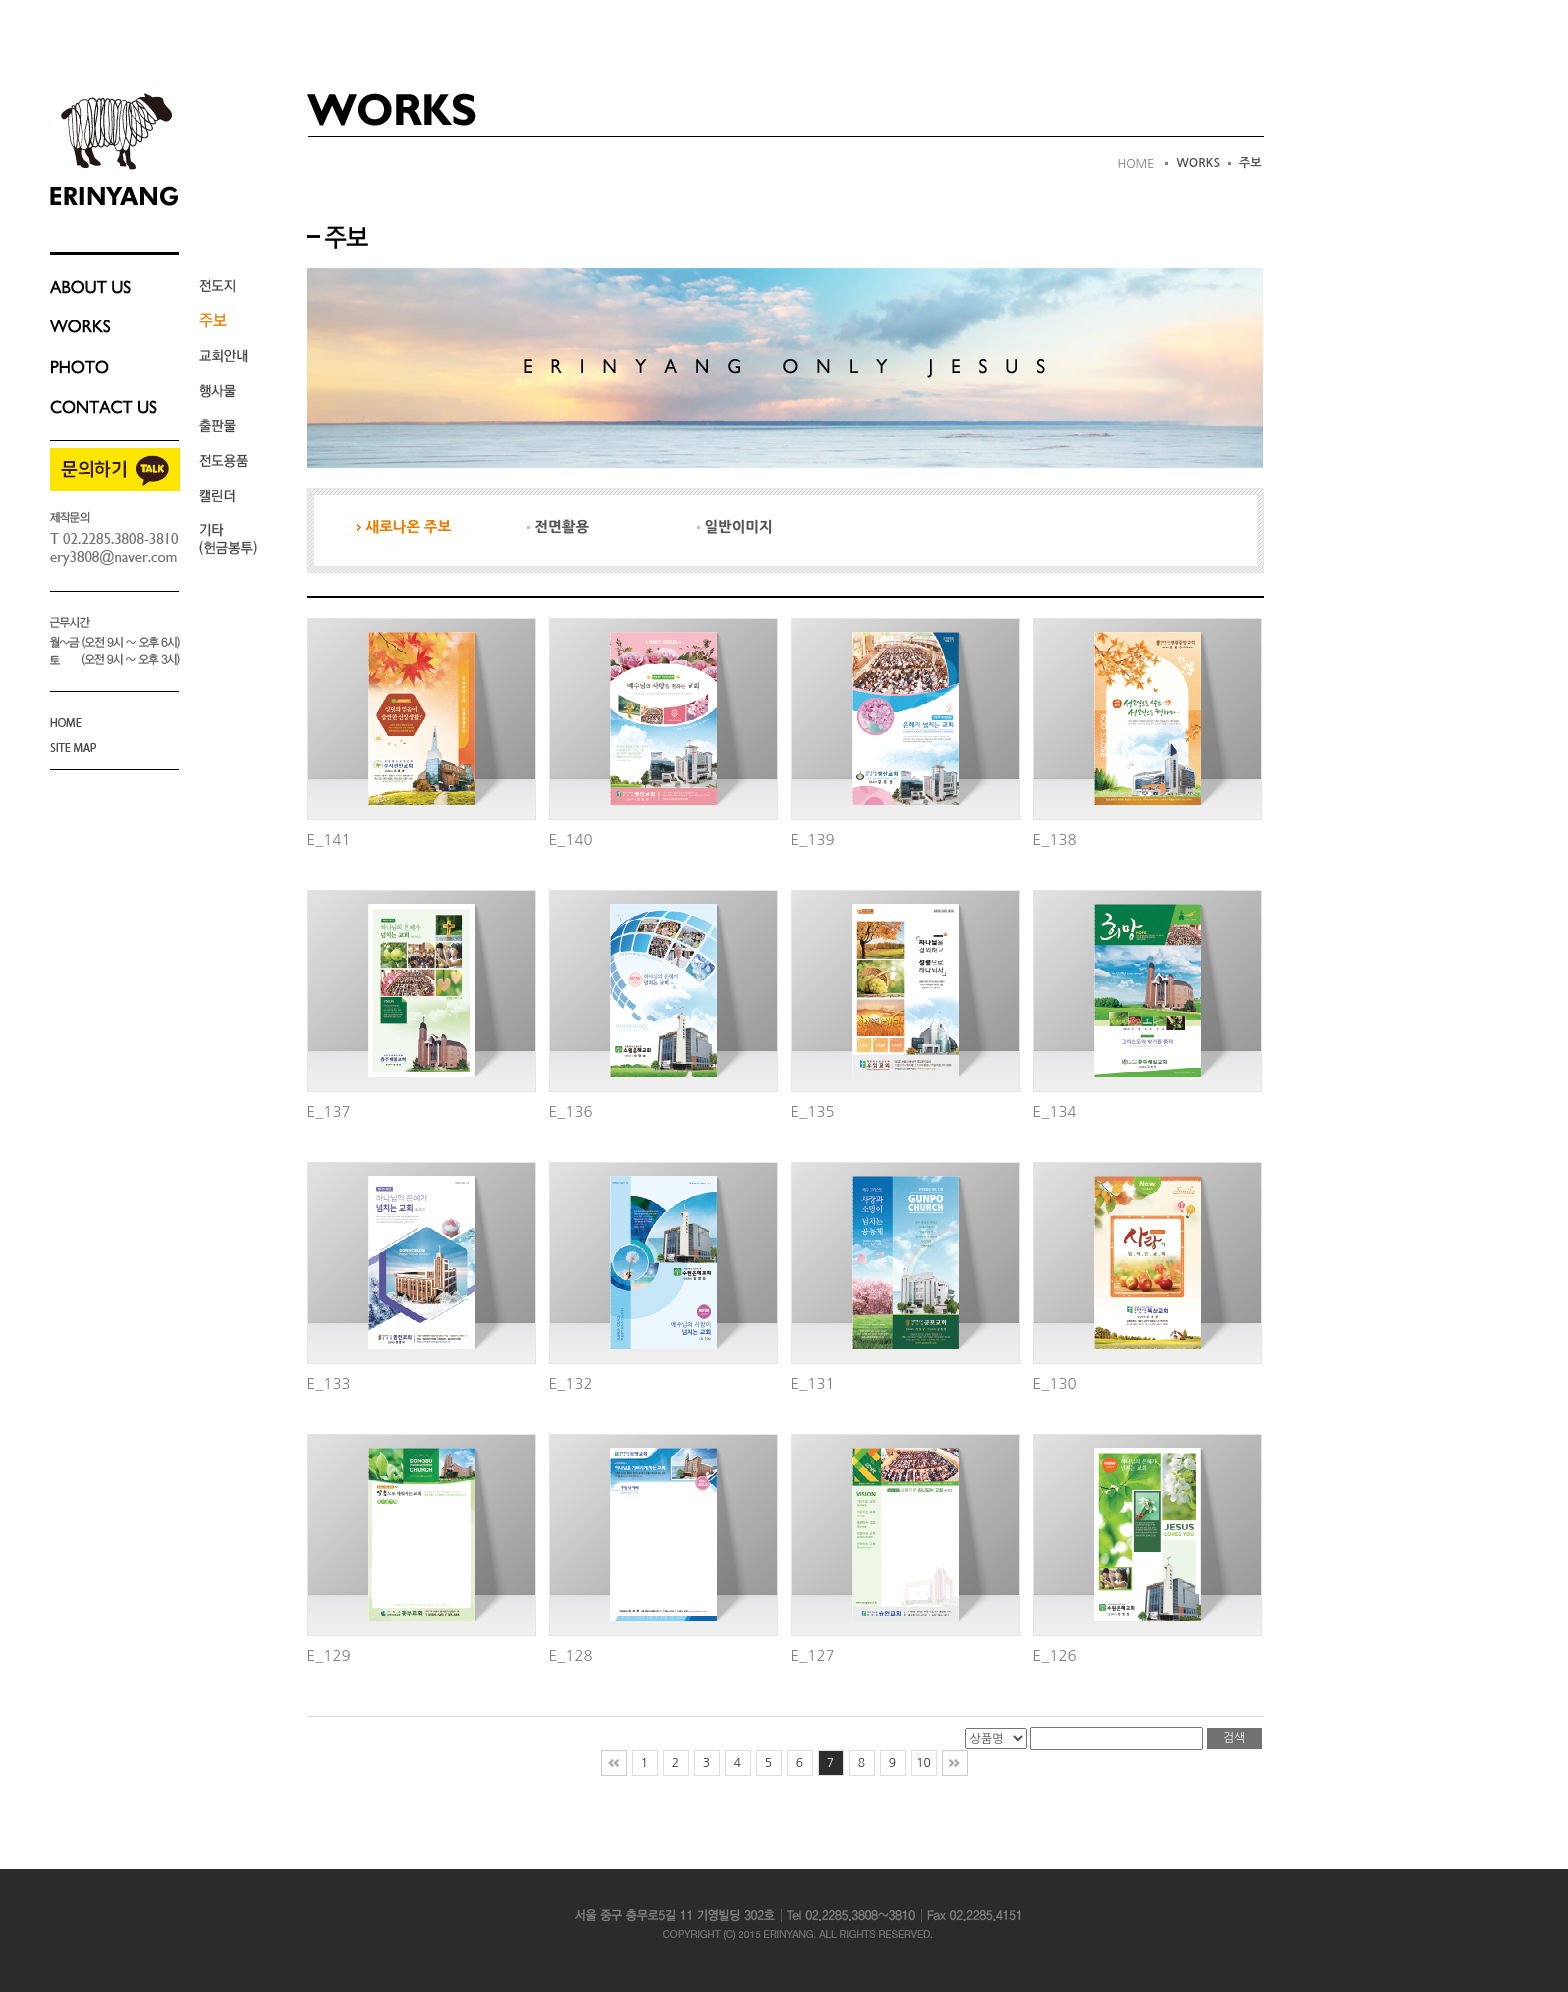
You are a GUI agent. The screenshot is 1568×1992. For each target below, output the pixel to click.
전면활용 (558, 527)
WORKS (1198, 163)
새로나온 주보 (404, 527)
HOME (1135, 164)
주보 (1250, 163)
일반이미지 (735, 527)
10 (923, 1763)
